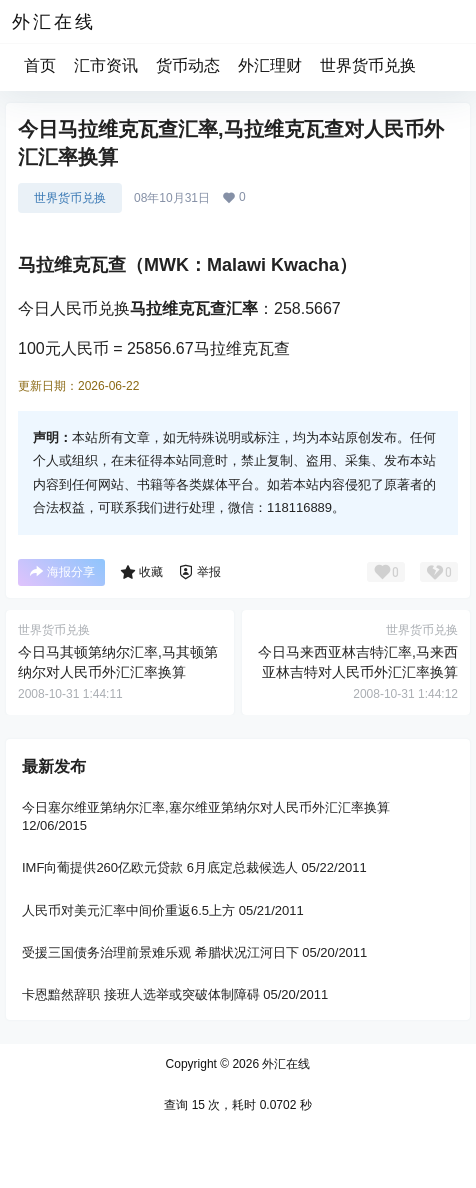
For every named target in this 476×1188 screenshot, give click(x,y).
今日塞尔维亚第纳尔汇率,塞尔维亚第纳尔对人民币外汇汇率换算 (206, 807)
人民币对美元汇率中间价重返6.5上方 (128, 910)
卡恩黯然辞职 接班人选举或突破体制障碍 (141, 994)
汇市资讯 (106, 65)
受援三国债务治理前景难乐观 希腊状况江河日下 (160, 952)
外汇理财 (270, 65)
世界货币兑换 (368, 65)
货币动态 (188, 65)
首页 (40, 65)
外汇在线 (284, 1064)
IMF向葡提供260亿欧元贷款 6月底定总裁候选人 (160, 868)
